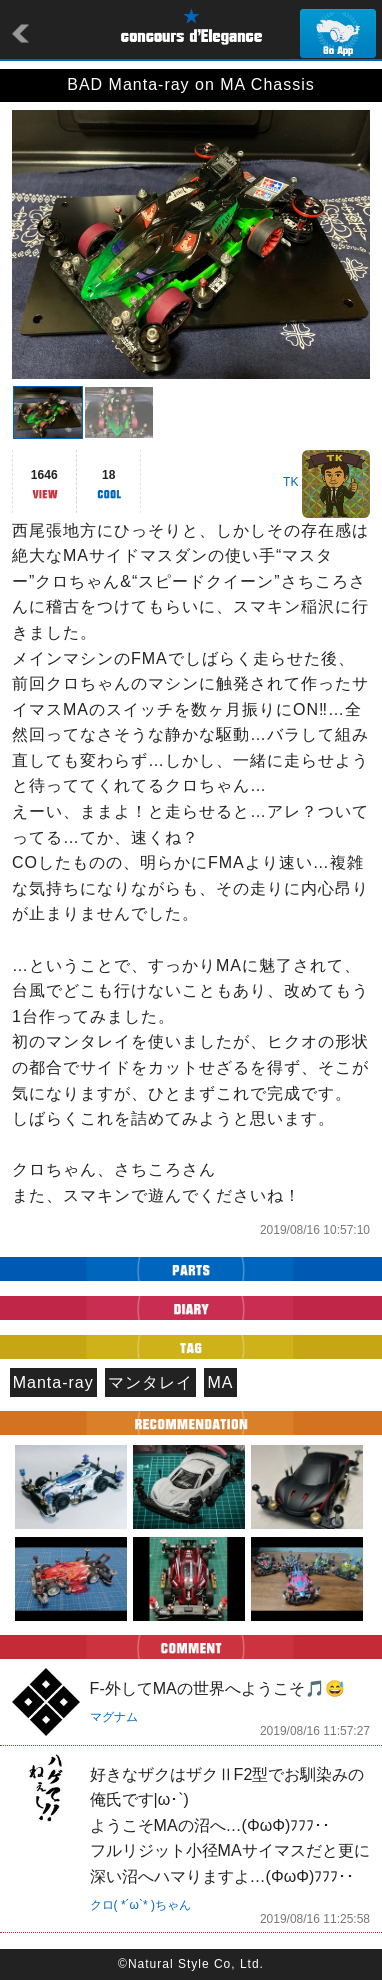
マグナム (114, 1717)
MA (221, 1382)
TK (290, 482)
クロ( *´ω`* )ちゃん (140, 1905)
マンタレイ (150, 1382)
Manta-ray (53, 1382)
